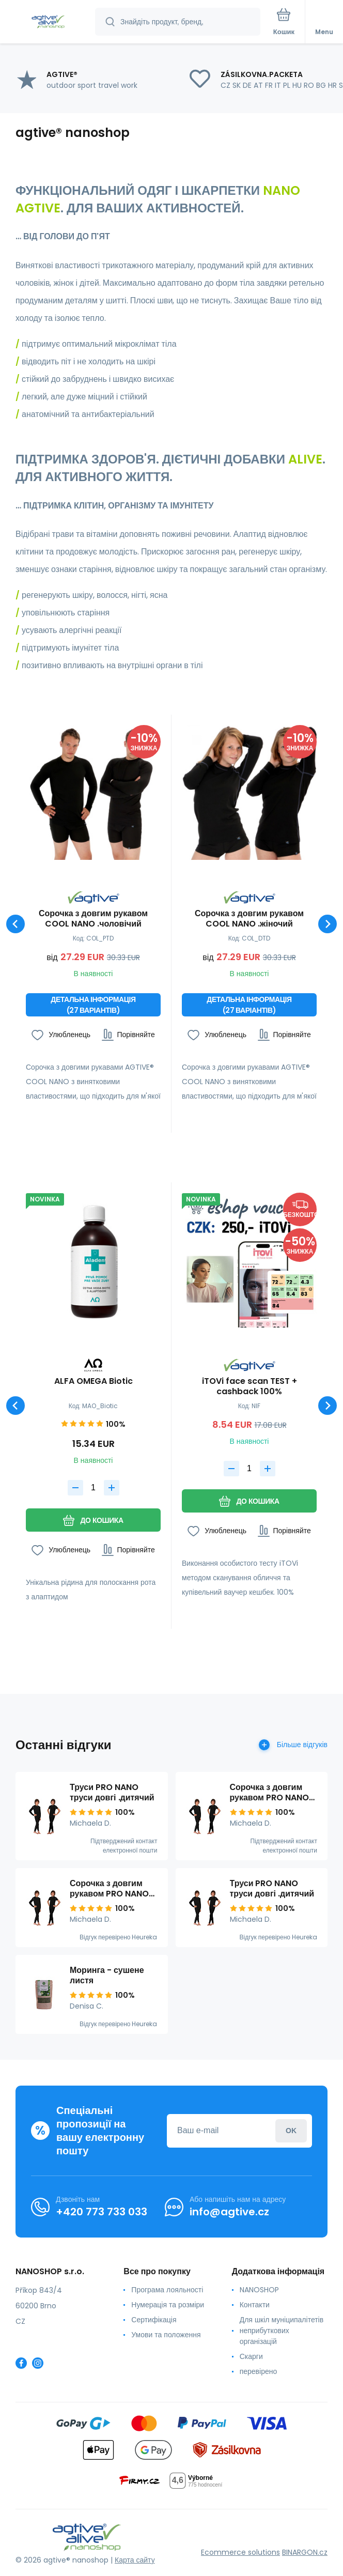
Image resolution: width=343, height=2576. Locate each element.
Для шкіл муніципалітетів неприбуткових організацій (282, 2331)
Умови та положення (165, 2335)
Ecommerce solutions (240, 2552)
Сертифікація (153, 2320)
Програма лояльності (167, 2290)
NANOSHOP (259, 2290)
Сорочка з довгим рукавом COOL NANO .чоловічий (93, 918)
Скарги (251, 2356)
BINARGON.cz (305, 2552)
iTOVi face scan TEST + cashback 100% (249, 1386)
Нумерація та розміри (167, 2305)
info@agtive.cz (229, 2211)
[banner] (48, 22)
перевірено (258, 2371)
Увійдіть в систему (291, 2130)
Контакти (255, 2305)
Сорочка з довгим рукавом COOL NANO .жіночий (249, 918)
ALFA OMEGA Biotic (93, 1381)
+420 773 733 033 (101, 2211)
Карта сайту (135, 2560)
